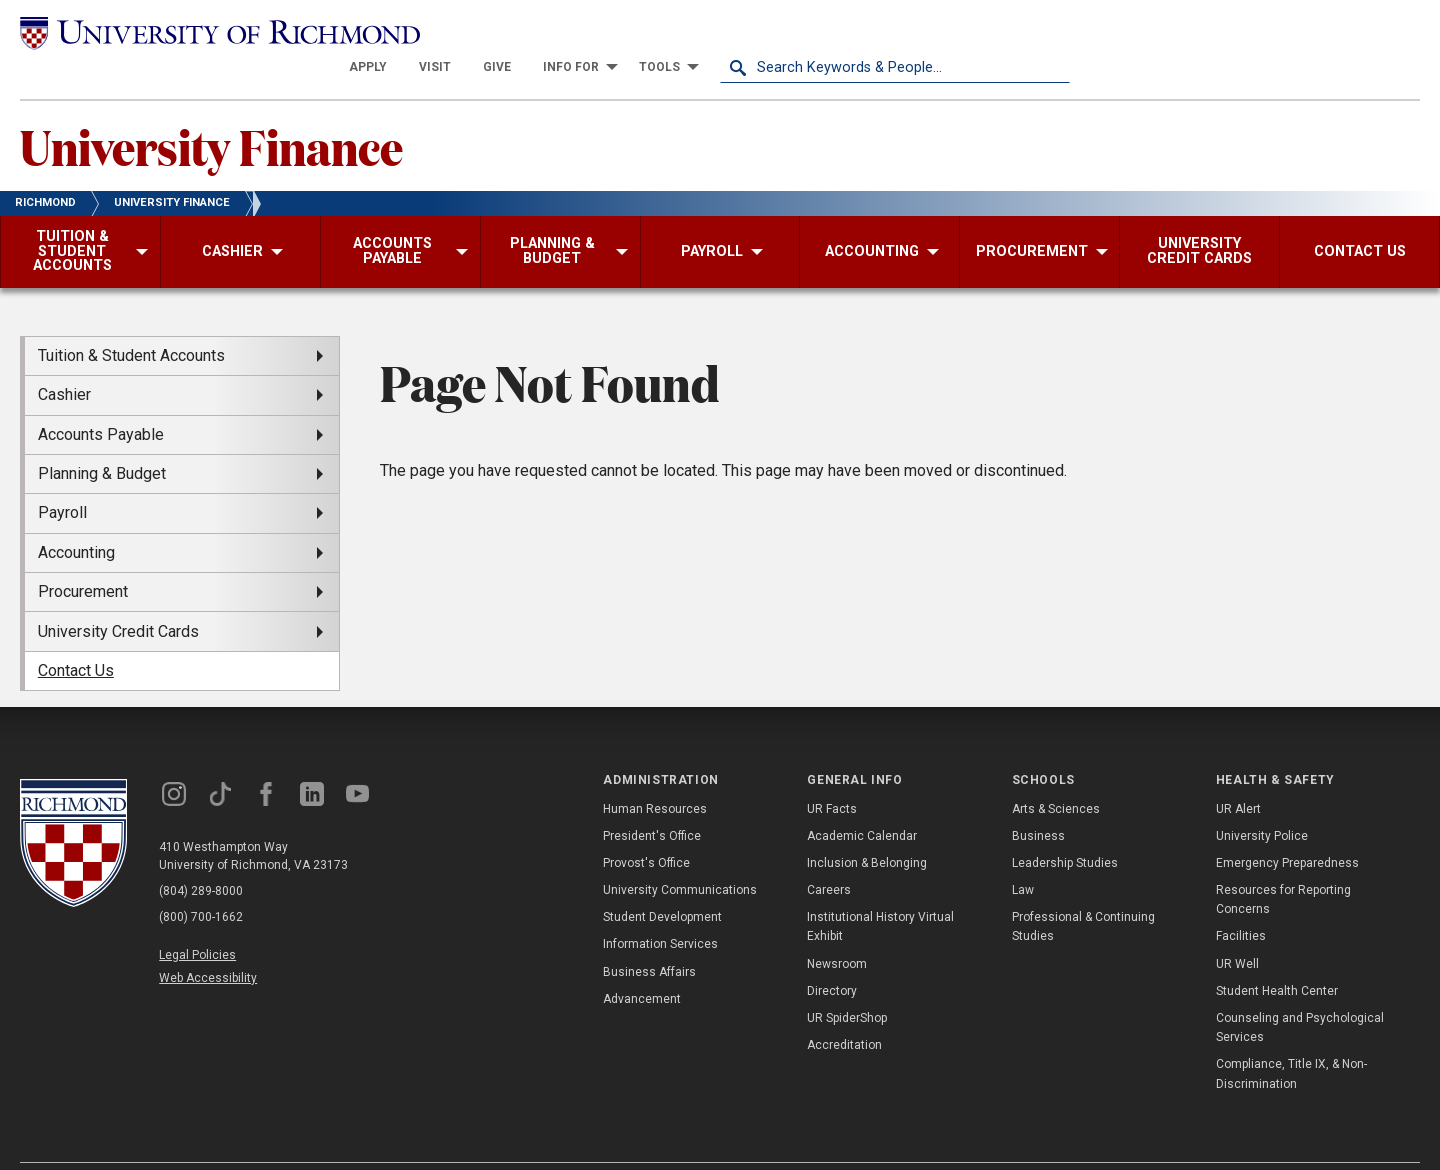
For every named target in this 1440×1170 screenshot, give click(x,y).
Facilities (1241, 901)
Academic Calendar (862, 800)
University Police (1262, 800)
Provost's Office (646, 828)
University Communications (680, 855)
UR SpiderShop (847, 983)
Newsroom (837, 928)
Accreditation (844, 1010)
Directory (832, 956)
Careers (829, 855)
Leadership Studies (1065, 828)
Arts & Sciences (1056, 773)
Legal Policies (197, 920)
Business (1038, 800)
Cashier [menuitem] (64, 359)
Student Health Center (1277, 956)
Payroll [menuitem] (62, 477)
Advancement (642, 964)
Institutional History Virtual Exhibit (880, 891)
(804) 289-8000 (201, 856)
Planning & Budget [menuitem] (102, 438)
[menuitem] (718, 32)
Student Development (662, 882)
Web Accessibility (208, 943)
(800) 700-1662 (201, 882)
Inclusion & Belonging (867, 828)
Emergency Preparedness (1287, 828)
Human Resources (655, 773)
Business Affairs (649, 936)
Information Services (660, 909)
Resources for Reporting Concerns (1283, 864)
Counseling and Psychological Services (1300, 992)
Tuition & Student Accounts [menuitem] (131, 320)
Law (1023, 855)
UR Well (1237, 928)
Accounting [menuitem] (76, 517)
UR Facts (832, 773)
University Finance (211, 111)
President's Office (652, 800)
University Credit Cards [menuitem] (118, 595)
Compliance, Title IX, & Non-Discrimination (1291, 1038)
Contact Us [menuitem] (76, 635)
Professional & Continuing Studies (1083, 891)
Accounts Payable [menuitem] (101, 398)
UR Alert (1238, 773)
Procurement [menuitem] (83, 556)
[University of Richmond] (195, 32)
